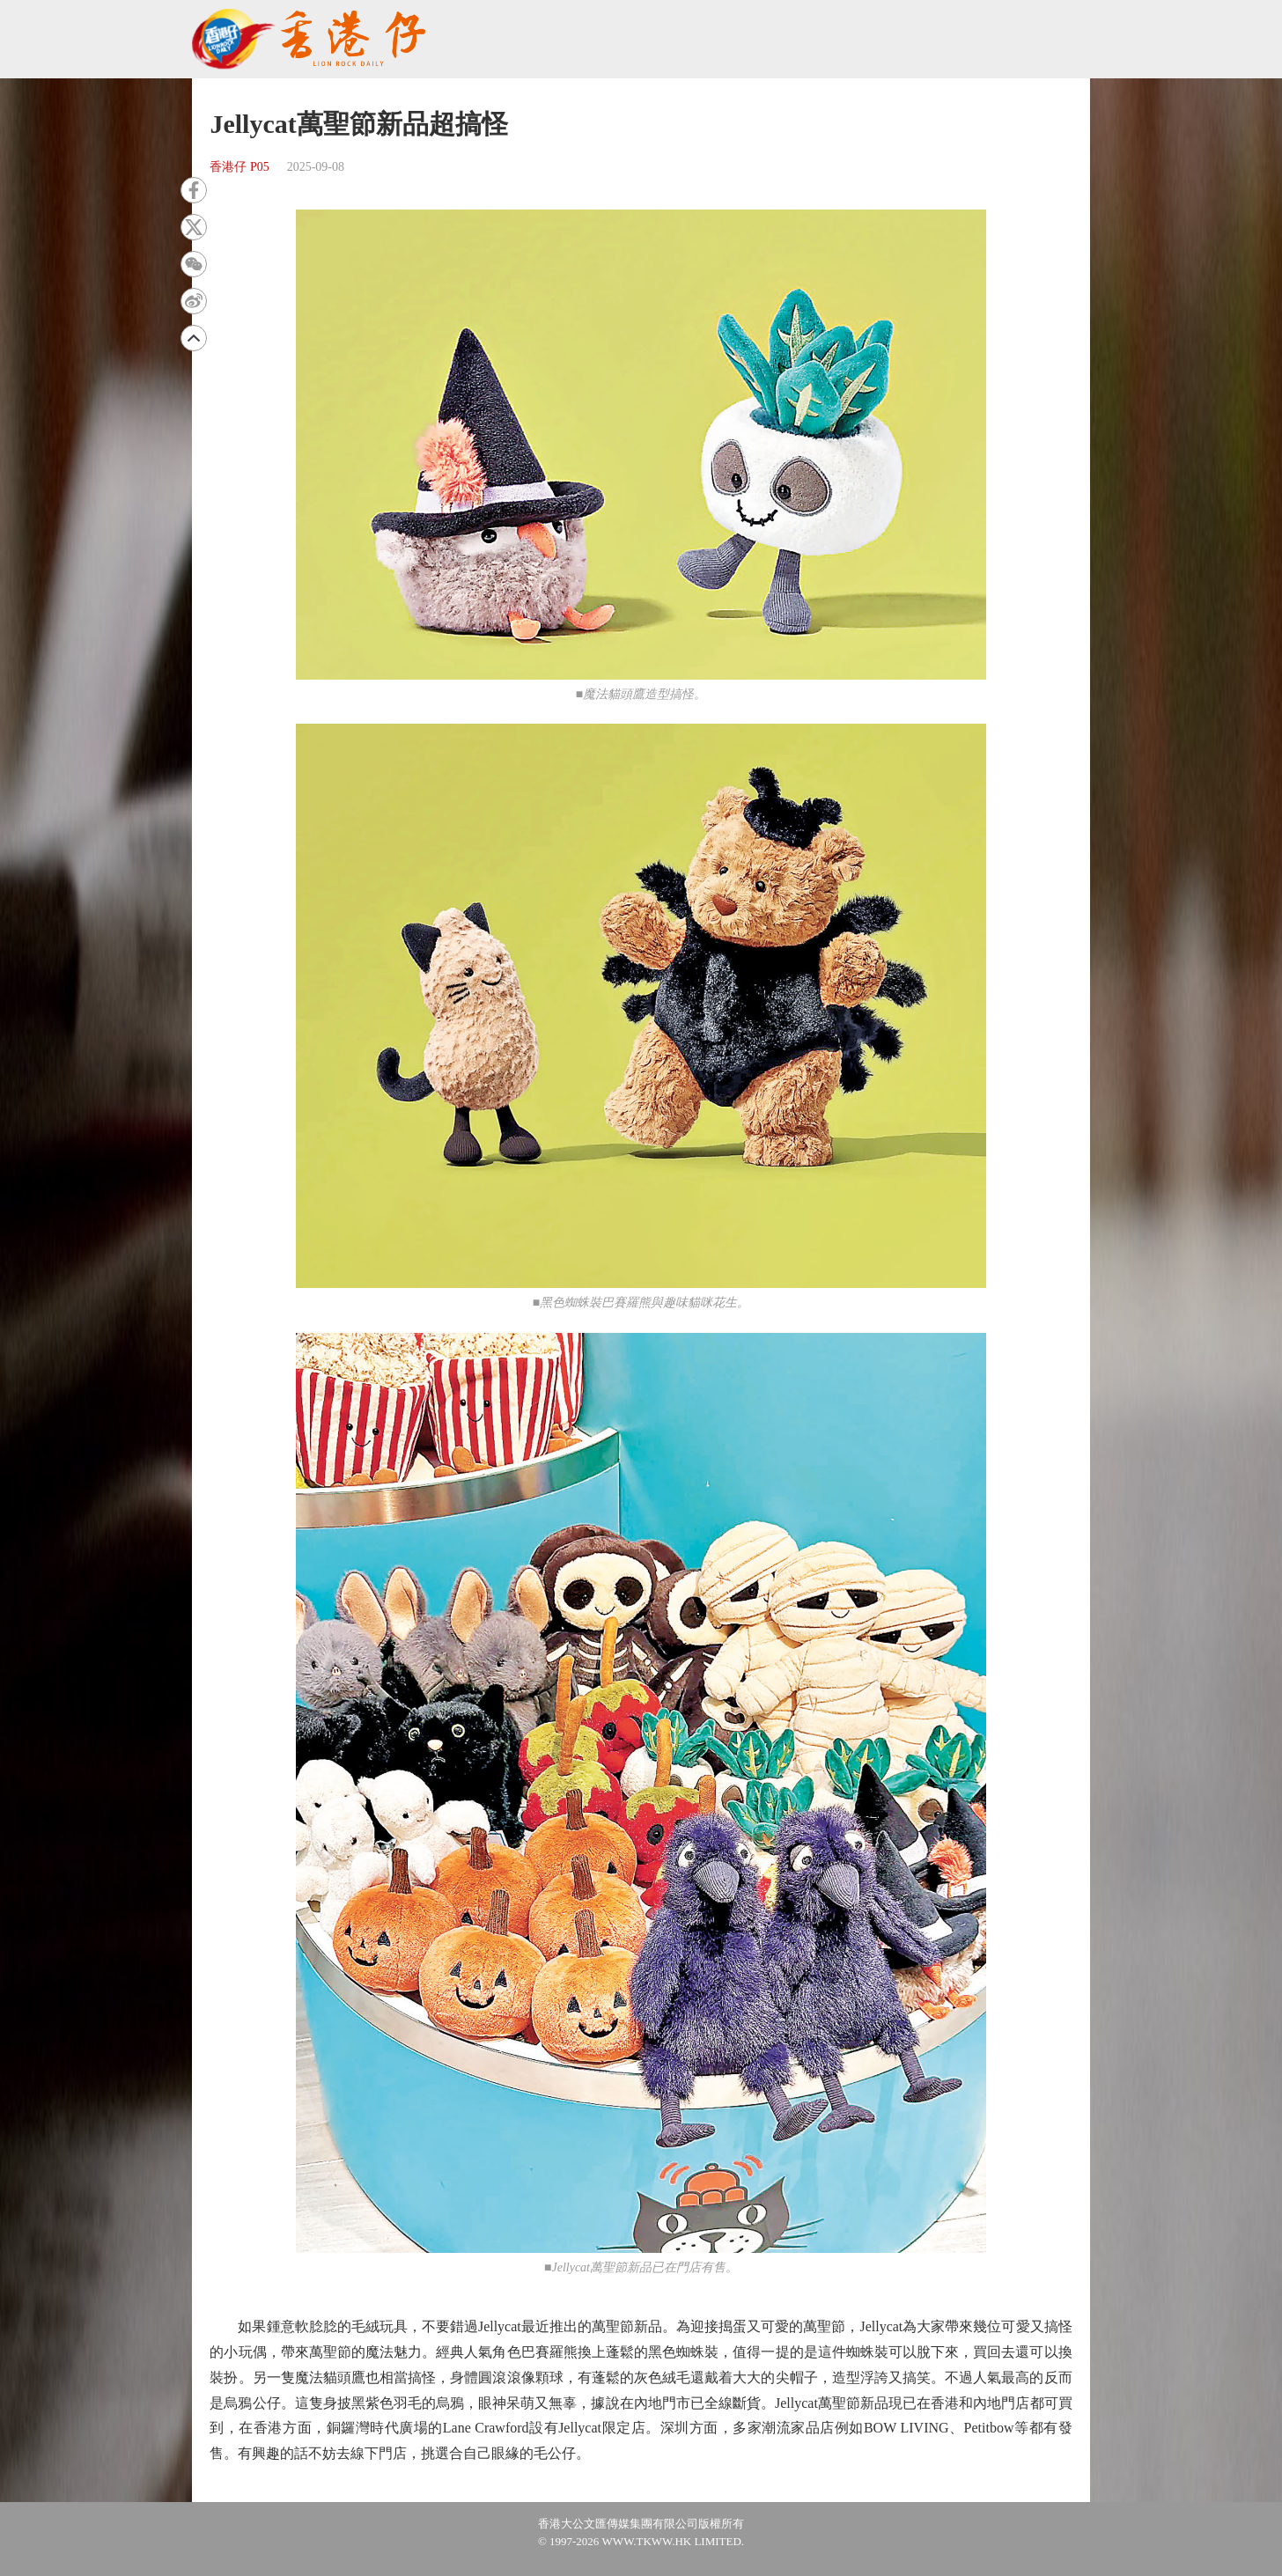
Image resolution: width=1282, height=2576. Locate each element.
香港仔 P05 (239, 166)
